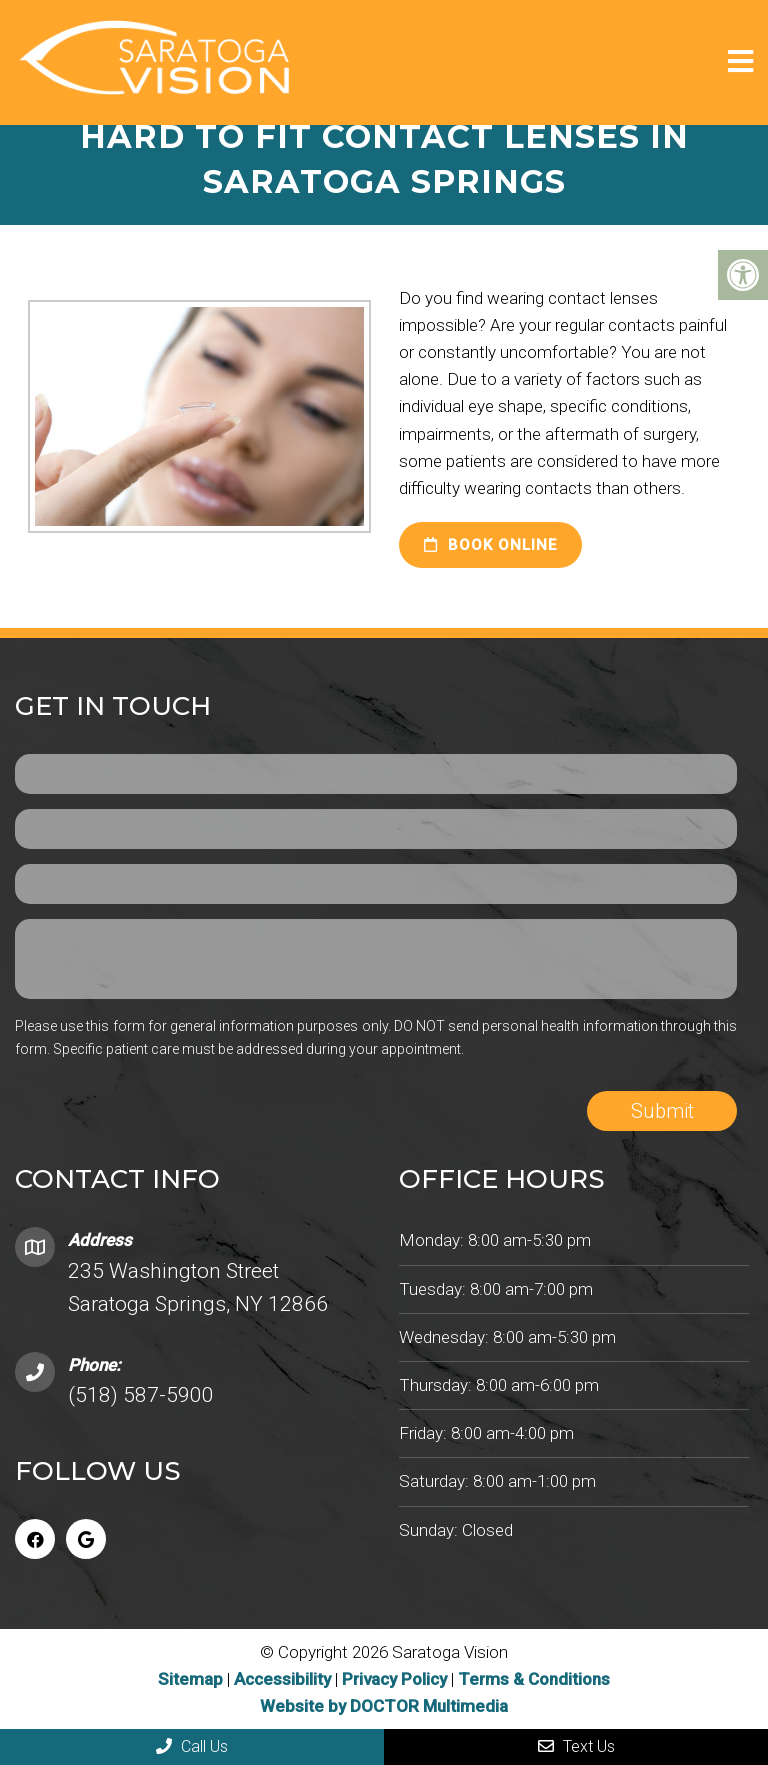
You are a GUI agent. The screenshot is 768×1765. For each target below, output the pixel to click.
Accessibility (282, 1679)
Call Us (192, 1746)
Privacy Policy (396, 1679)
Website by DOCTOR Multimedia (384, 1706)
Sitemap (190, 1679)
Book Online (490, 545)
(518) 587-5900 (141, 1395)
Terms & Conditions (534, 1679)
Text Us (576, 1746)
